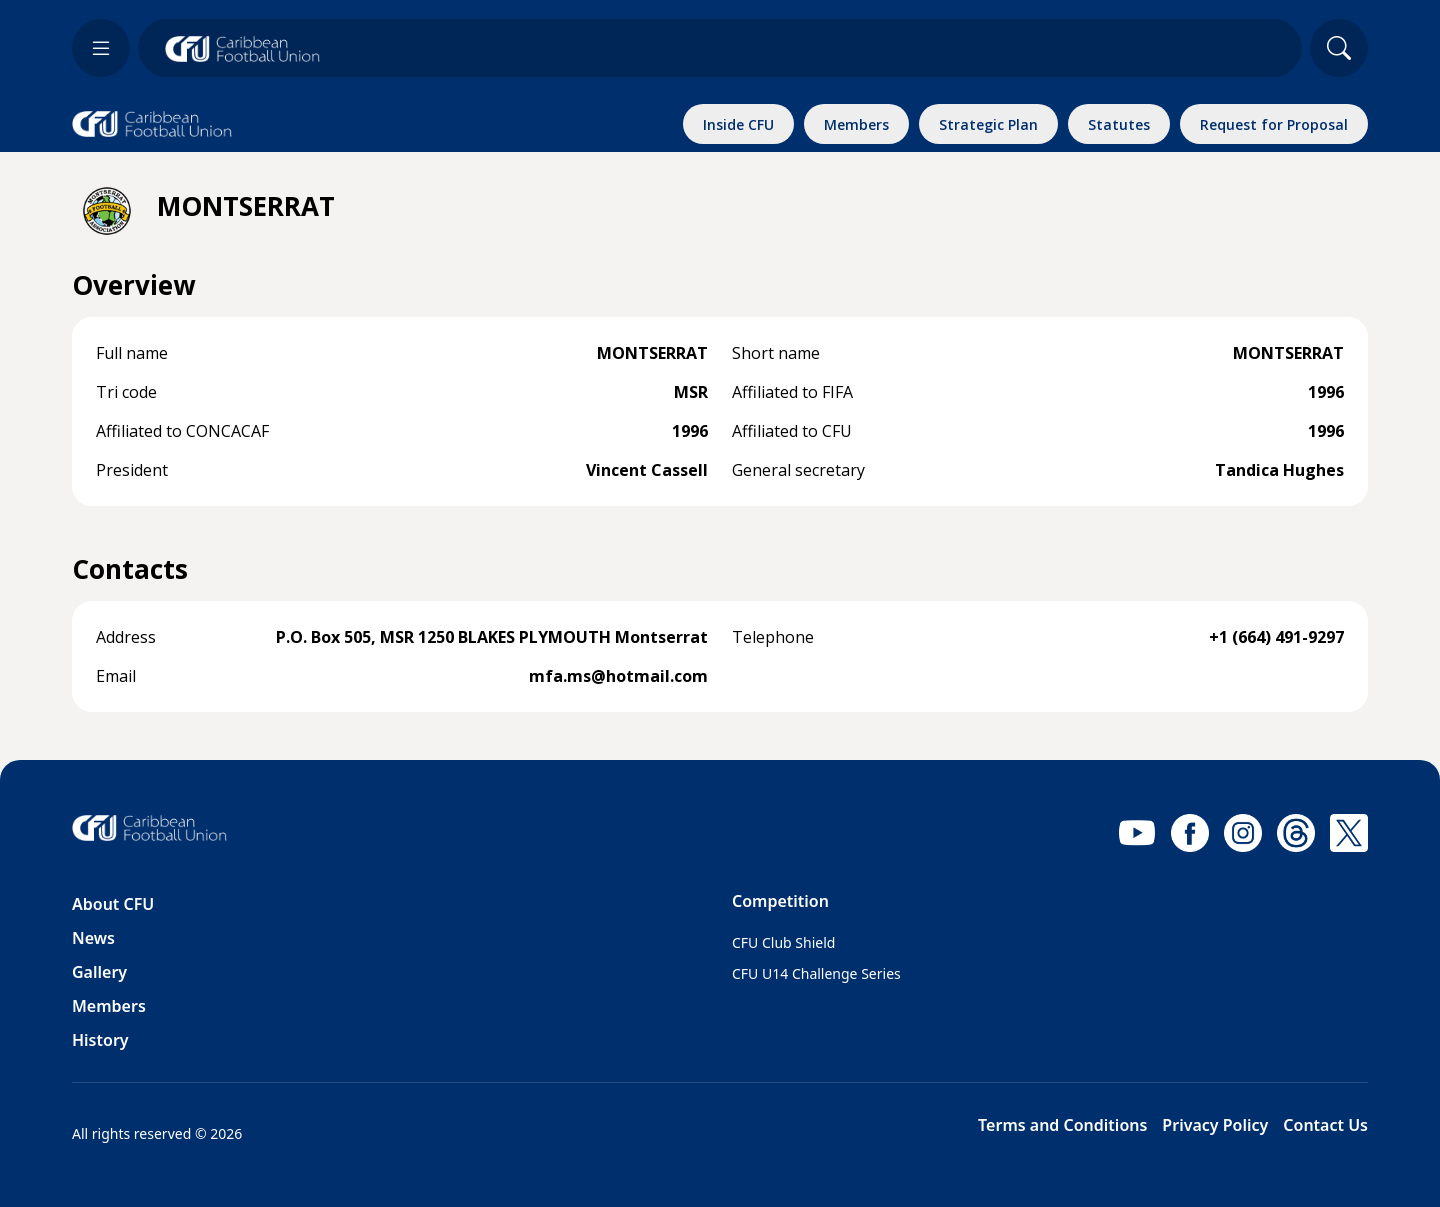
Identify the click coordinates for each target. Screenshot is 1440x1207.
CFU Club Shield (783, 942)
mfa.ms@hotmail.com (618, 676)
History (100, 1040)
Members (109, 1006)
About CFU (113, 904)
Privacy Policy (1215, 1125)
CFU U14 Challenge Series (816, 973)
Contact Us (1325, 1125)
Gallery (99, 972)
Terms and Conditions (1062, 1125)
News (93, 938)
